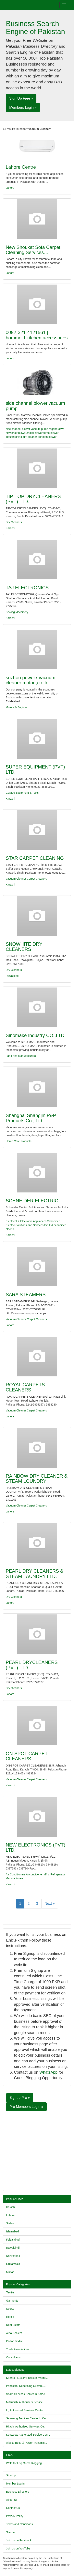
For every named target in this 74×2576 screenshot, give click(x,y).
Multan (10, 2272)
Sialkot (10, 2223)
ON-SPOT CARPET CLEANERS (26, 1756)
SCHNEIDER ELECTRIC (32, 1200)
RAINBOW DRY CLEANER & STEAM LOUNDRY (37, 1478)
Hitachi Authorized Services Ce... (26, 2426)
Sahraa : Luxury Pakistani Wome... (27, 2377)
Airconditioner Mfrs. (38, 1874)
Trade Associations (17, 2349)
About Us (12, 2499)
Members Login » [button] (23, 108)
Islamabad (12, 2231)
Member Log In (15, 2483)
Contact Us (13, 2507)
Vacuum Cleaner (16, 878)
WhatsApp (48, 2072)
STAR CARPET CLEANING (35, 858)
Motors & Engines (17, 707)
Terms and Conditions (19, 2524)
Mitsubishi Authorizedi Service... (25, 2402)
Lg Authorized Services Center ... (26, 2410)
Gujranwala (13, 2264)
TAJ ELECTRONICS (27, 587)
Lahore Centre (21, 167)
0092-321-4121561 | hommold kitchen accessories (37, 335)
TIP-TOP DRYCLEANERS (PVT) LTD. (33, 499)
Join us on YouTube (18, 2548)
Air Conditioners (15, 1874)
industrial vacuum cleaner (21, 436)
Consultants (13, 2357)
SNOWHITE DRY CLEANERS (24, 946)
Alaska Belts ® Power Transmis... (26, 2442)
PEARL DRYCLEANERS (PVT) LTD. (32, 1665)
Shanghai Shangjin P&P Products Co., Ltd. (31, 1118)
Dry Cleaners (14, 522)
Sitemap (11, 2532)
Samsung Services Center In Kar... (27, 2418)
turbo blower (50, 432)
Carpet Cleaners (37, 878)
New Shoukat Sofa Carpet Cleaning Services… (33, 250)
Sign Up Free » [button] (21, 98)
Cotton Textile (14, 2341)
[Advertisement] (37, 2150)
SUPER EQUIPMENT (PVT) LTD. (35, 769)
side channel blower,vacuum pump (35, 405)
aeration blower (47, 436)
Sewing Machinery (17, 612)
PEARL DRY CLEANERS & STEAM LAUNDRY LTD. (34, 1573)
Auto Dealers (14, 2333)
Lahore (10, 187)
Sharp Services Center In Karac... (26, 2394)
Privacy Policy (14, 2516)
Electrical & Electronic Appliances (26, 1221)
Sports (10, 2308)
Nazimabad (13, 2255)
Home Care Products (18, 1141)
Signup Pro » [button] (19, 2098)
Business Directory (17, 2491)
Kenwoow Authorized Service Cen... (28, 2434)
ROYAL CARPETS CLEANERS (25, 1387)
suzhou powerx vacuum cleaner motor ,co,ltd (30, 680)
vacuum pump (39, 428)
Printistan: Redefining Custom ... (26, 2385)
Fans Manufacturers (23, 1055)
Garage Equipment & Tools (22, 792)
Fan (8, 1055)
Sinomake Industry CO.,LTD (35, 1035)
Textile (10, 2292)
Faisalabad (13, 2239)
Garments (12, 2300)
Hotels (10, 2316)
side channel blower (18, 428)
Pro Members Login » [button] (26, 2107)
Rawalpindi (12, 975)
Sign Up (11, 2475)
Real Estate (13, 2324)
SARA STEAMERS (26, 1294)
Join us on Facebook (18, 2540)
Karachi (10, 528)
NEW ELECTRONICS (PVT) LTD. (35, 1847)
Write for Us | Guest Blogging (24, 2463)
